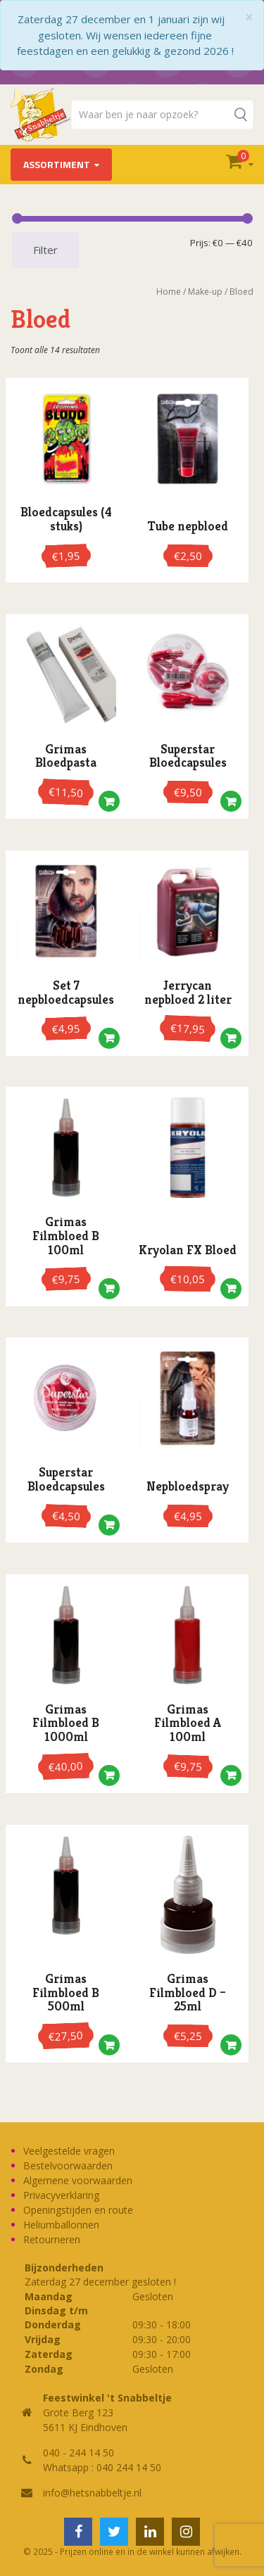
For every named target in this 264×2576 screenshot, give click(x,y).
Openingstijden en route (78, 2210)
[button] (109, 805)
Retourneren (51, 2239)
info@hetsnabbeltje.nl (92, 2492)
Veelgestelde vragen (69, 2150)
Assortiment (56, 164)
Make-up (205, 292)
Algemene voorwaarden (77, 2180)
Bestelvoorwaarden (68, 2165)
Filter (45, 250)
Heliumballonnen (61, 2224)
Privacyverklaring (61, 2195)
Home (168, 292)
